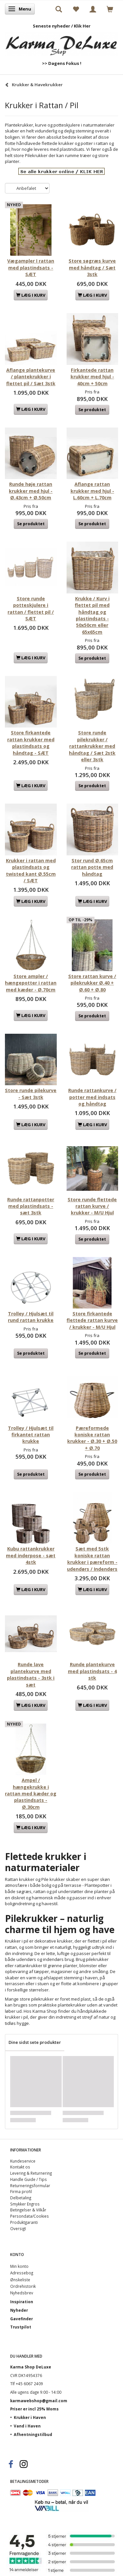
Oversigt (18, 2228)
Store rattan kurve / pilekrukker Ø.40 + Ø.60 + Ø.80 (92, 983)
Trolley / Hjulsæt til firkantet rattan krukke (30, 1435)
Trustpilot (20, 2326)
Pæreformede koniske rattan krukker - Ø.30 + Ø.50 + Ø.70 (92, 1438)
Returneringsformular (30, 2185)
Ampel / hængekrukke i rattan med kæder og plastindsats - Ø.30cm (30, 1793)
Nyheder (19, 2310)
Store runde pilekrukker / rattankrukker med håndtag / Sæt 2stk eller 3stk (92, 746)
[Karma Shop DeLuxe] (61, 42)
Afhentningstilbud (33, 2434)
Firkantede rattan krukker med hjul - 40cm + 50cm (92, 377)
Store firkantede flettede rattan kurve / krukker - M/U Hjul (92, 1320)
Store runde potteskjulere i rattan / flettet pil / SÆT (31, 608)
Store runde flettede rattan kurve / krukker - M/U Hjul (92, 1206)
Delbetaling (20, 2197)
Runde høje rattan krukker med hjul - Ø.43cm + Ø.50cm (30, 491)
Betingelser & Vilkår (28, 2209)
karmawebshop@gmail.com (38, 2400)
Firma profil (21, 2191)
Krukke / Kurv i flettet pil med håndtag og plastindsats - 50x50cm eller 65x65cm (92, 615)
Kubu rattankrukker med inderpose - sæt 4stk (30, 1555)
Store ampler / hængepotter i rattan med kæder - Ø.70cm (30, 983)
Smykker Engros (25, 2204)
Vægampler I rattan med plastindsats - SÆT (30, 267)
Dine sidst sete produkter (35, 2042)
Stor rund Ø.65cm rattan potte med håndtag (92, 867)
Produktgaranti (24, 2222)
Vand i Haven (27, 2425)
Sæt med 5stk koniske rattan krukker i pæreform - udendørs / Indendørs (92, 1559)
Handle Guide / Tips (28, 2179)
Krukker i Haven (30, 2417)
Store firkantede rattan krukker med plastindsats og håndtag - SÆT (30, 742)
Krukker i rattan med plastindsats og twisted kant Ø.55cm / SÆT (31, 870)
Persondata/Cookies (29, 2216)
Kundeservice (22, 2161)
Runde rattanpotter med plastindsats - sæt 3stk (30, 1206)
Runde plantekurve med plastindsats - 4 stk (92, 1671)
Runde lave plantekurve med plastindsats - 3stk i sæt (30, 1674)
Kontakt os (20, 2166)
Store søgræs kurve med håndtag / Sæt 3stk (92, 267)
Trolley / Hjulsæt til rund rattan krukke (30, 1316)
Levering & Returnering (31, 2173)
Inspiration (21, 2301)
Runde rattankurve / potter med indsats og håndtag (92, 1097)
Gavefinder (21, 2318)
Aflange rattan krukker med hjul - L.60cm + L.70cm (92, 491)
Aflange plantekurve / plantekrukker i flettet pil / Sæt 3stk (30, 377)
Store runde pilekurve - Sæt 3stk (30, 1093)
